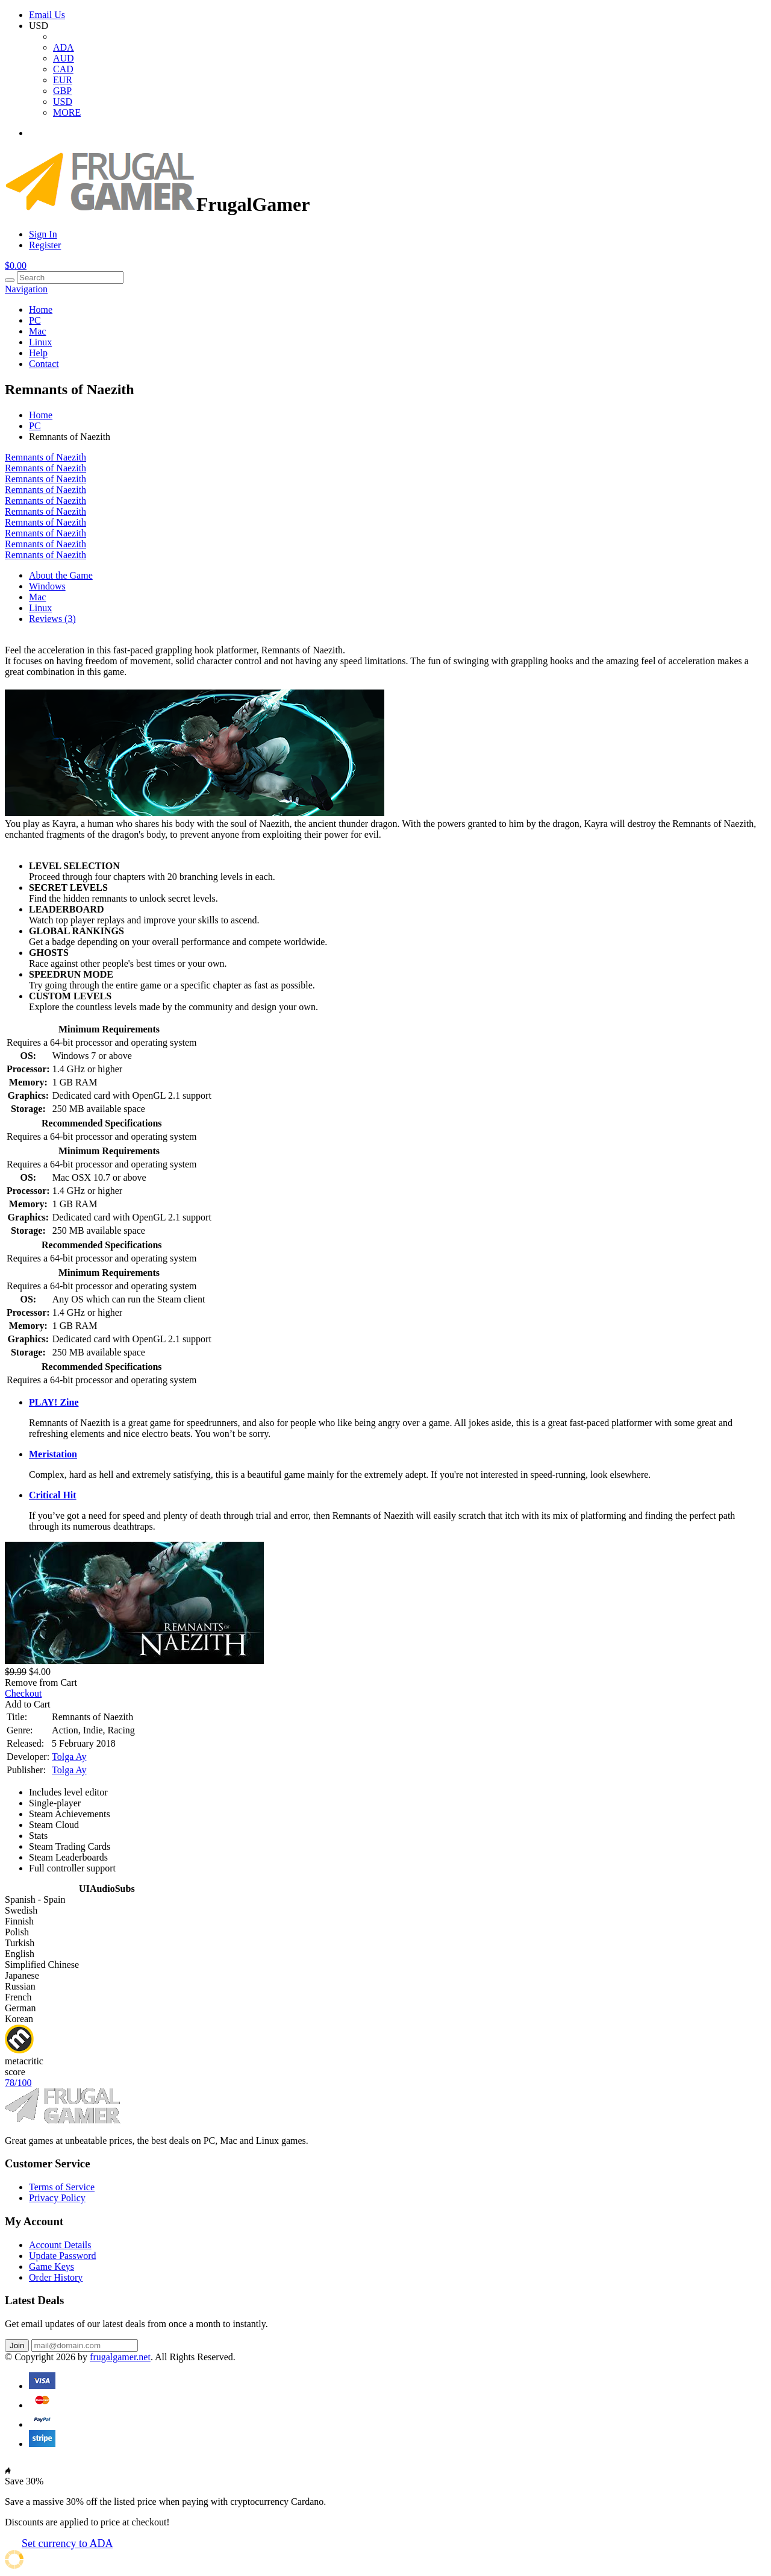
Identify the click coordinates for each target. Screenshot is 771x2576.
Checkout (23, 1693)
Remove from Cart (41, 1682)
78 (18, 2083)
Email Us (47, 15)
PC (35, 320)
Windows (47, 586)
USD (62, 101)
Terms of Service (62, 2187)
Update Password (62, 2256)
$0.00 (16, 265)
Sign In (43, 234)
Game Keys (51, 2266)
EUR (62, 80)
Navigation (26, 289)
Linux (40, 342)
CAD (63, 69)
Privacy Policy (57, 2198)
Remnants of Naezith (45, 457)
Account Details (60, 2245)
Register (45, 245)
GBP (62, 91)
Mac (37, 331)
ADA (63, 47)
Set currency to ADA (67, 2543)
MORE (67, 112)
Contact (44, 364)
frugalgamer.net (120, 2357)
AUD (63, 58)
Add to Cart (28, 1704)
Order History (56, 2277)
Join (17, 2345)
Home (40, 309)
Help (38, 353)
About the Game (61, 575)
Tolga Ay (69, 1756)
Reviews (52, 619)
